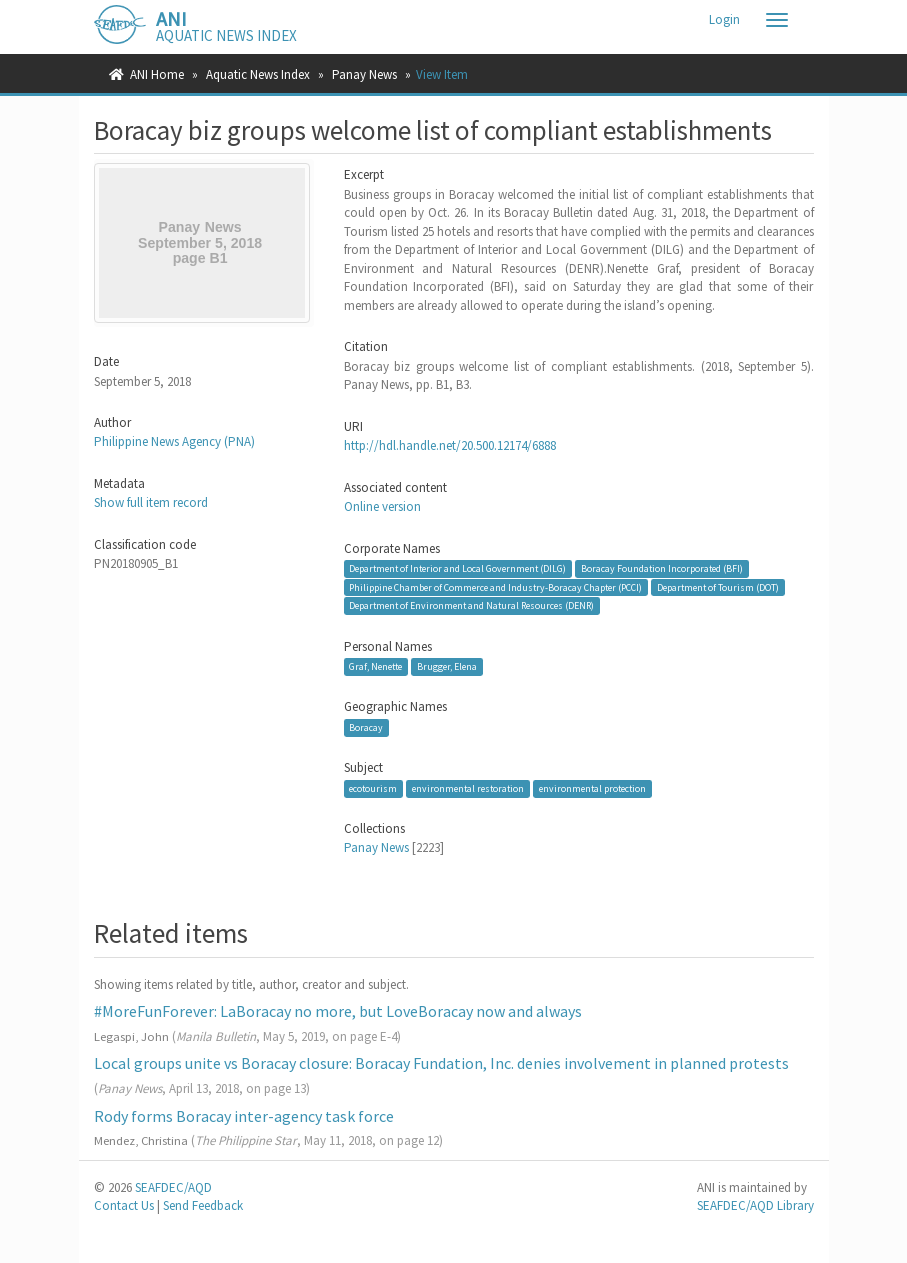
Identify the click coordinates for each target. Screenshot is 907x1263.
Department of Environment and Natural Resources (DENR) (471, 605)
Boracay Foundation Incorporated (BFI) (662, 568)
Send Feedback (203, 1205)
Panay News (364, 74)
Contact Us (124, 1205)
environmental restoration (468, 788)
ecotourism (373, 788)
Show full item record (151, 502)
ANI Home (157, 74)
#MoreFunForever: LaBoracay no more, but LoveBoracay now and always (338, 1011)
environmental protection (592, 788)
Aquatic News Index (258, 74)
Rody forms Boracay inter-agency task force (244, 1116)
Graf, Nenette (375, 666)
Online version (382, 506)
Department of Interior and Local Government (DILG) (457, 568)
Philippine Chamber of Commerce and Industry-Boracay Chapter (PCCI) (495, 586)
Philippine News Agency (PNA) (174, 441)
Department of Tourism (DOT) (718, 586)
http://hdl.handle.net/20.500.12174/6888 (450, 445)
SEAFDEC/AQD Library (755, 1205)
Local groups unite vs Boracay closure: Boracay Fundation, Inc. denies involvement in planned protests (441, 1063)
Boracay (366, 727)
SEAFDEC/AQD (173, 1187)
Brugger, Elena (447, 666)
